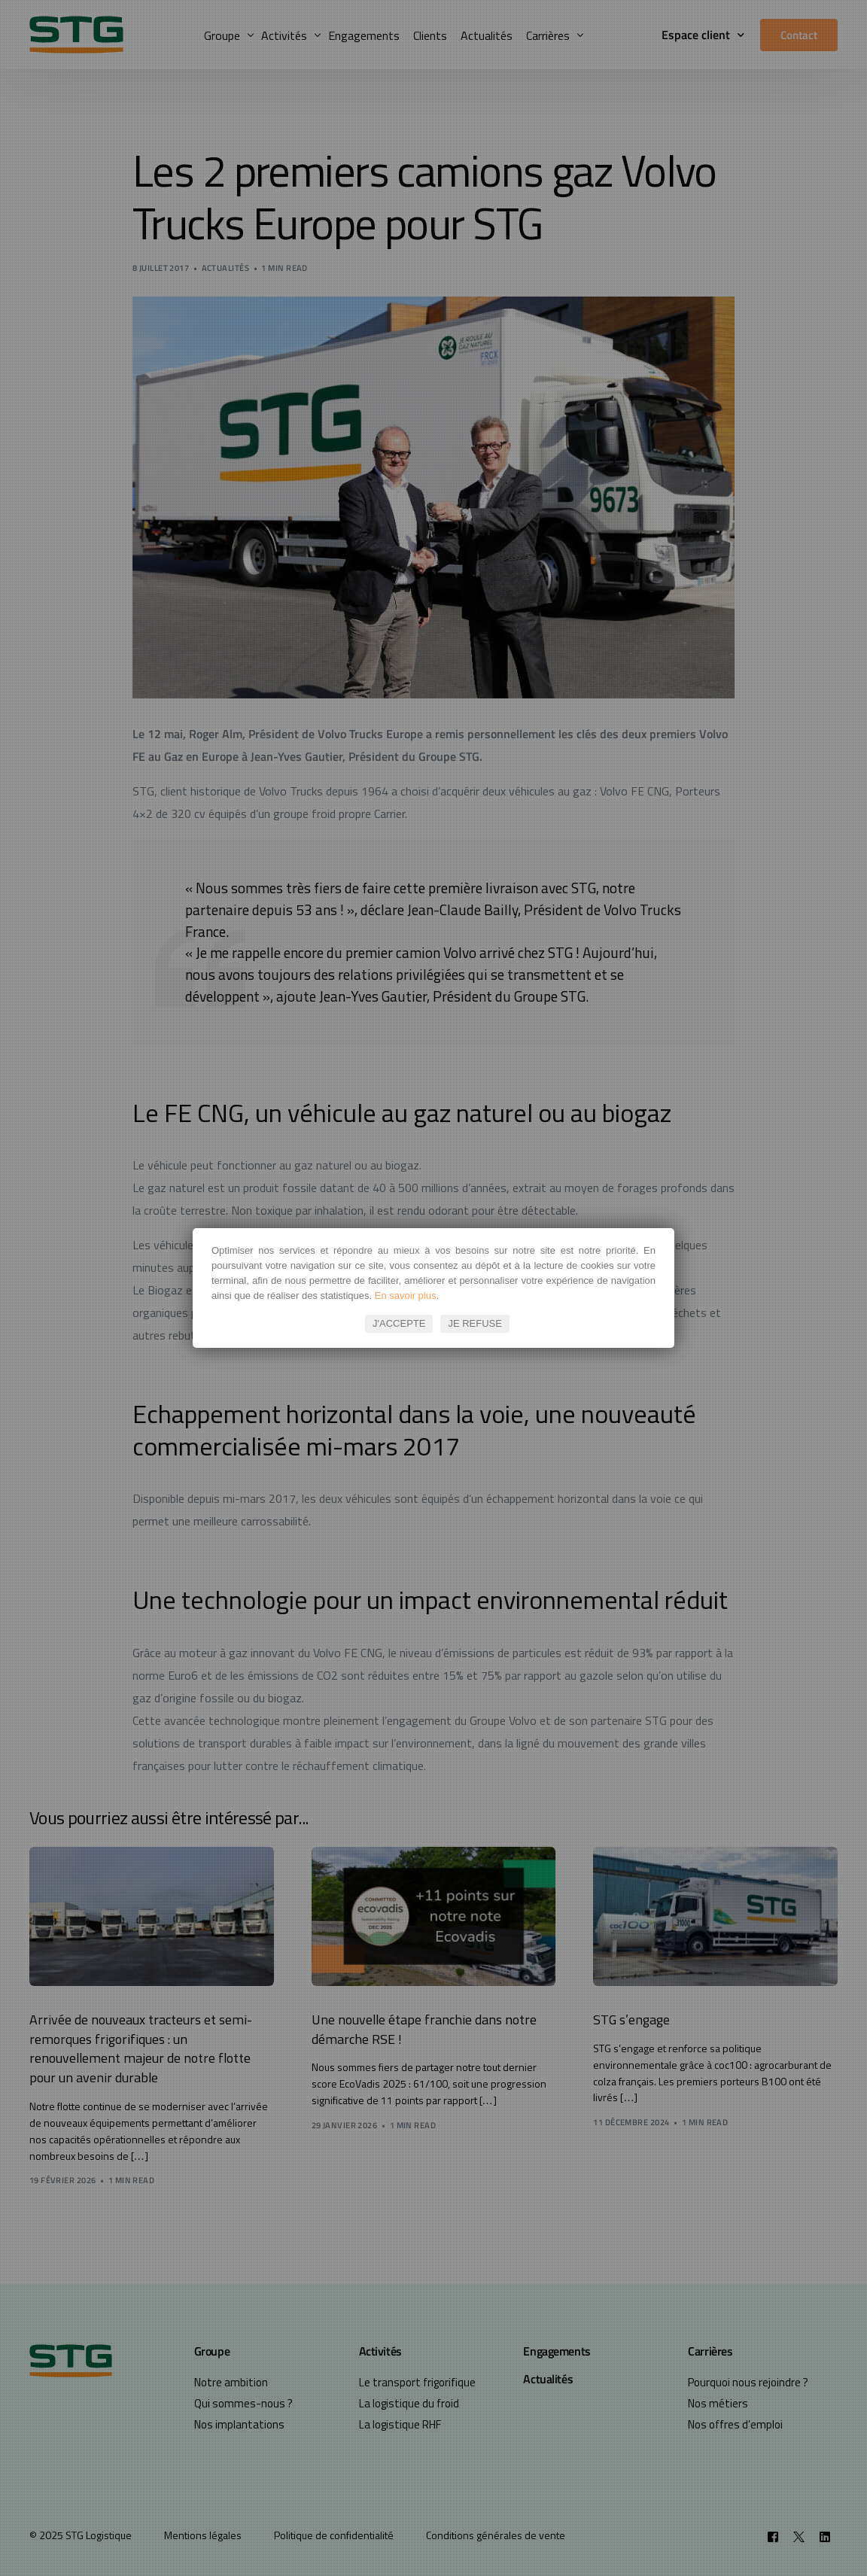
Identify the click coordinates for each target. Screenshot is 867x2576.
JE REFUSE (475, 1323)
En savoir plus (406, 1295)
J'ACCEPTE (399, 1323)
